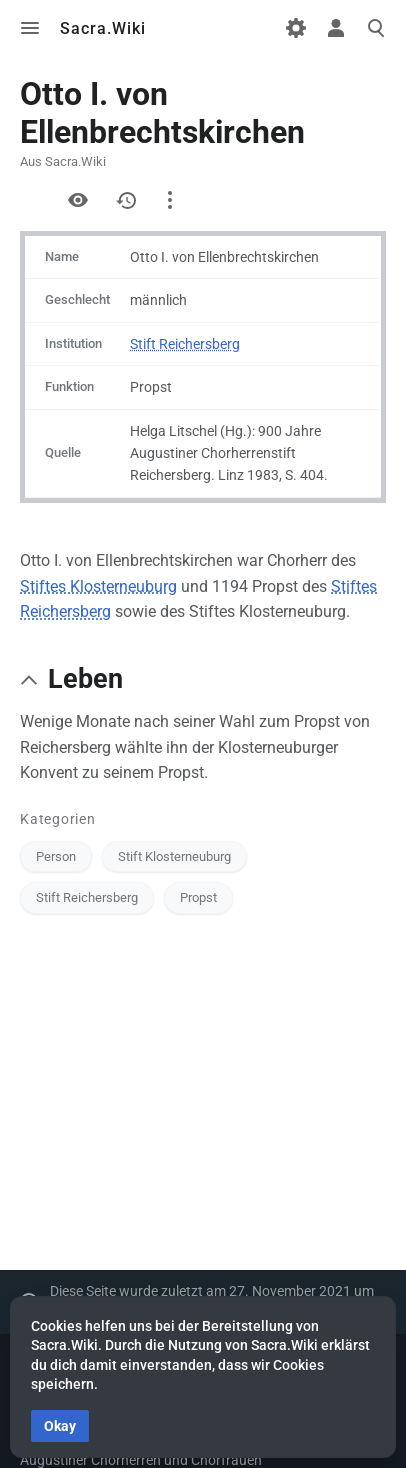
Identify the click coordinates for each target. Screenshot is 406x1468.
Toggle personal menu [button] (336, 28)
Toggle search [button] (376, 28)
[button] (29, 680)
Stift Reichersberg (185, 344)
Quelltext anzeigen (78, 200)
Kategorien (58, 819)
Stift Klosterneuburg (174, 856)
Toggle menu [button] (30, 28)
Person (56, 856)
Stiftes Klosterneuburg (98, 586)
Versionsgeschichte (126, 200)
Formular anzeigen (30, 200)
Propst (198, 897)
